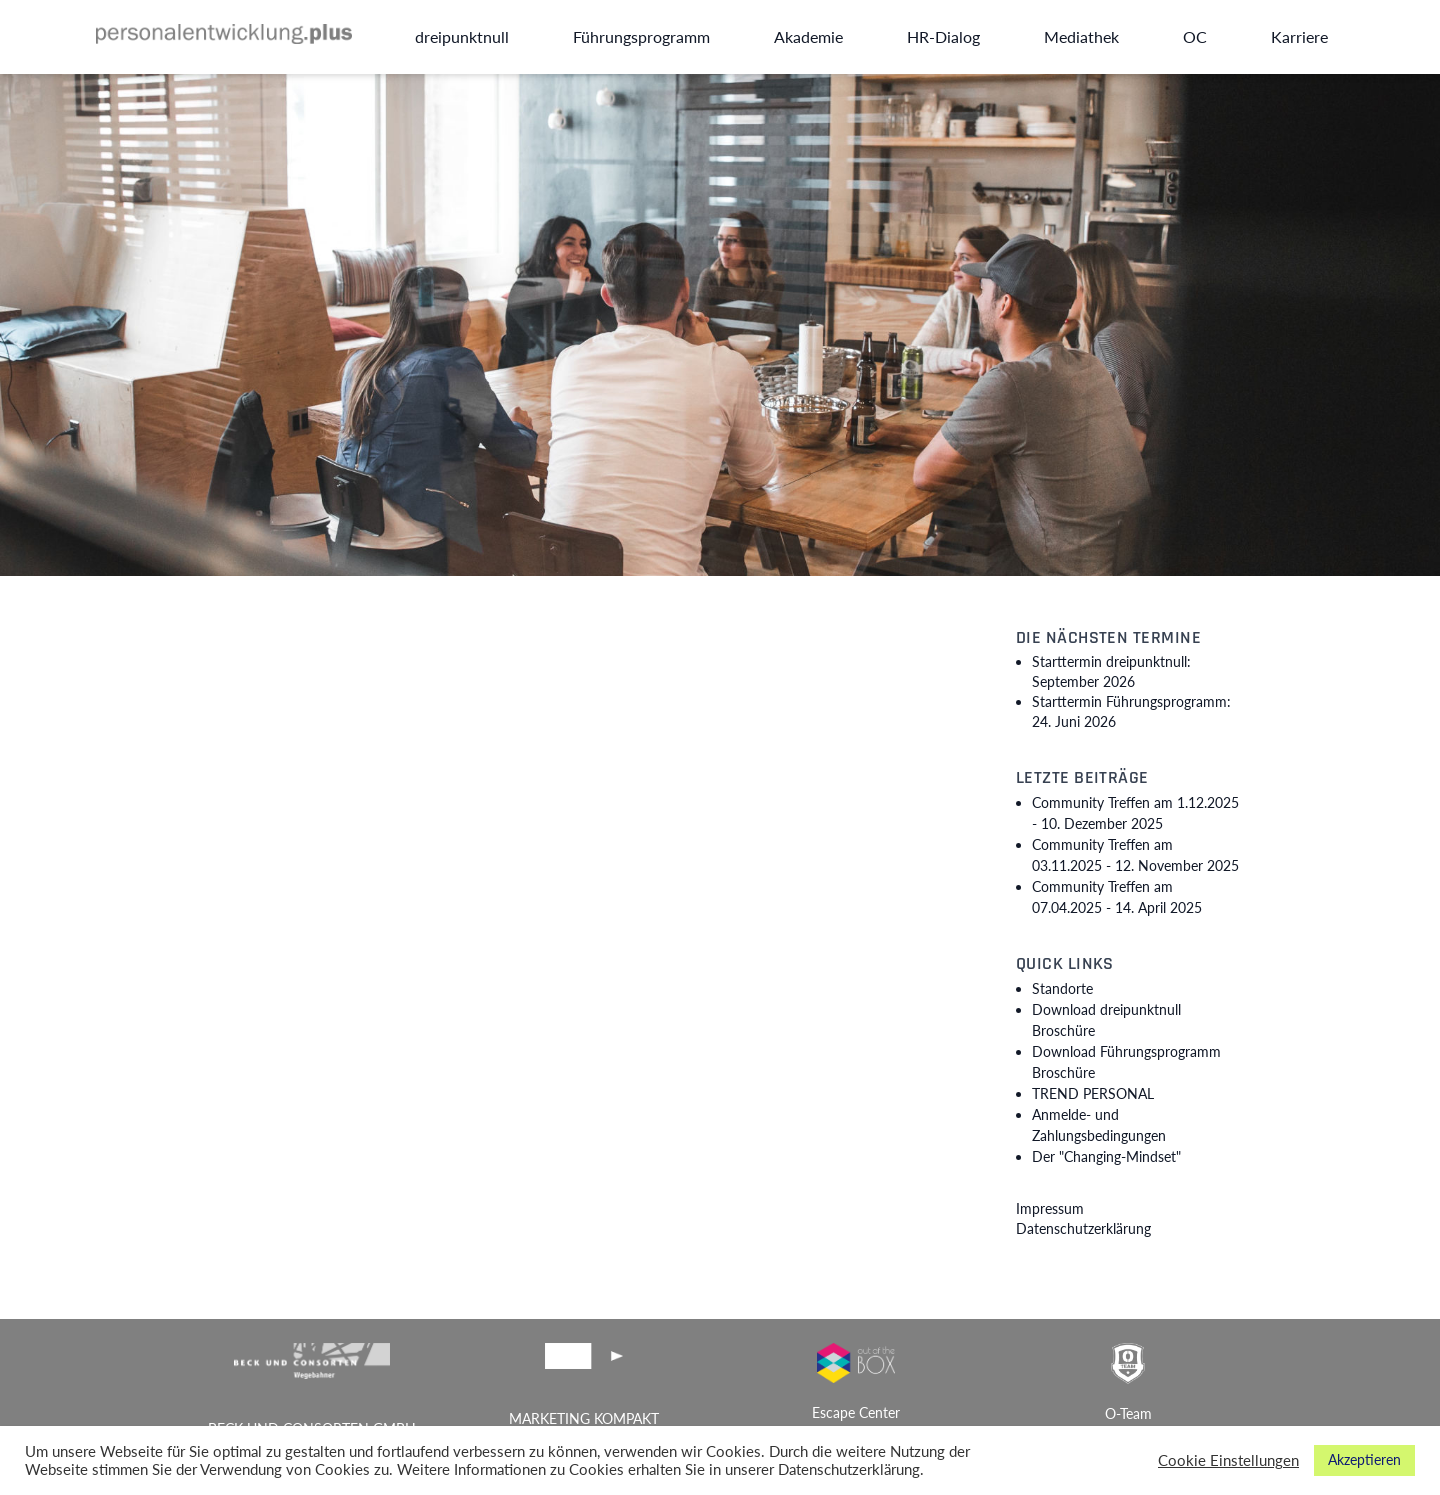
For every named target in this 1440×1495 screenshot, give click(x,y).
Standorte (1062, 988)
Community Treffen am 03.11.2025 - (1135, 855)
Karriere (1299, 36)
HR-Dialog (943, 36)
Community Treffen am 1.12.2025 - (1135, 813)
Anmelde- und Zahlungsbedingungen (1099, 1125)
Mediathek (1081, 36)
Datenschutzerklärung (1083, 1228)
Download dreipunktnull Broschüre (1106, 1020)
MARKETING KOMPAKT (584, 1418)
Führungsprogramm (641, 36)
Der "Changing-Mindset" (1106, 1156)
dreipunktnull (462, 36)
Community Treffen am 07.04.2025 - (1117, 897)
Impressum (1050, 1208)
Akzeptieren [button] (1364, 1459)
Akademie (808, 36)
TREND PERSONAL (1093, 1093)
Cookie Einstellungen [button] (1228, 1460)
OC (1195, 36)
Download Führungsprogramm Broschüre (1126, 1062)
